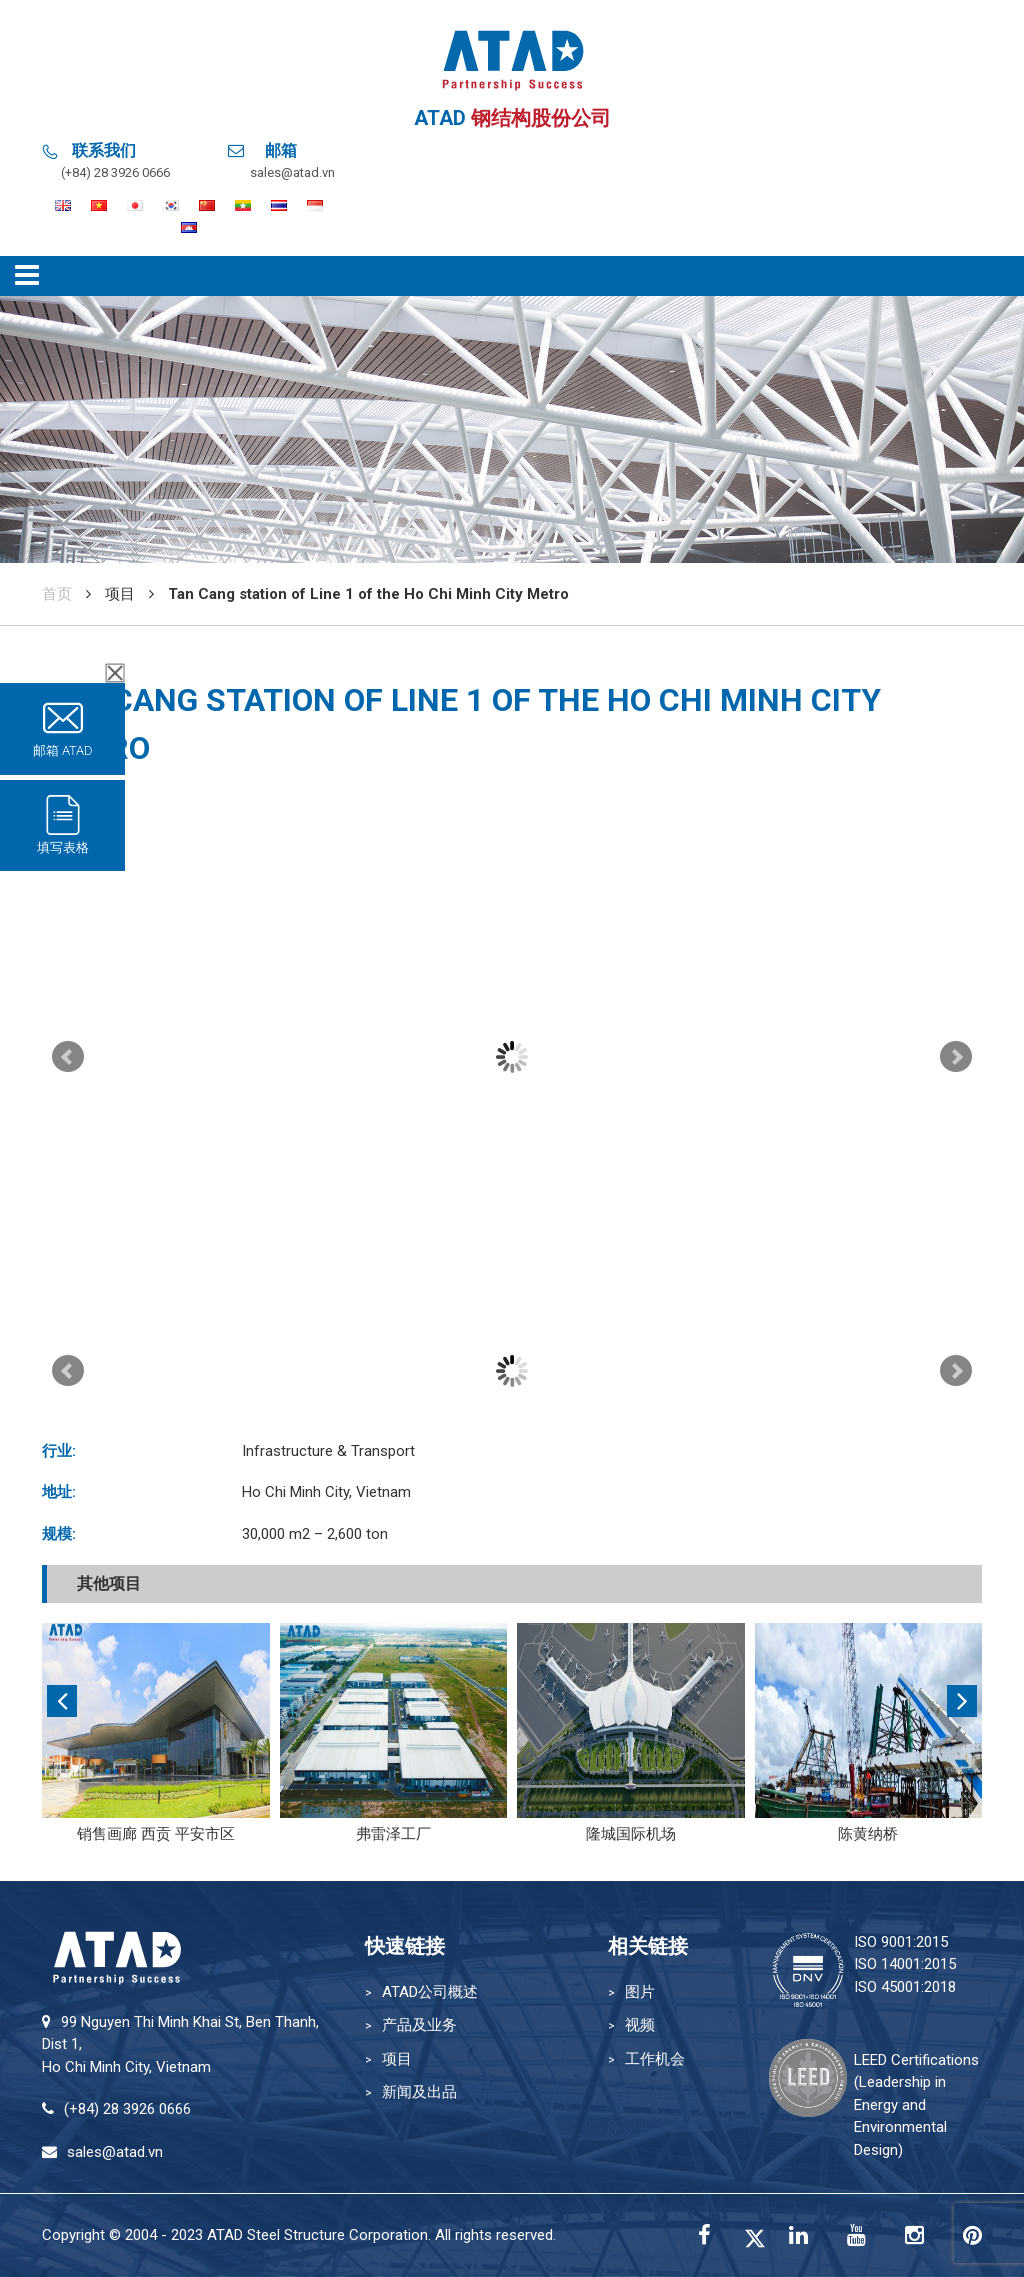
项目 (397, 2059)
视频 (640, 2025)
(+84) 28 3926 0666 (115, 172)
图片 (640, 1992)
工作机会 (655, 2059)
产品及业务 (419, 2025)
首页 (57, 594)
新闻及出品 (419, 2092)
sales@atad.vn (292, 172)
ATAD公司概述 (430, 1992)
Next (956, 1057)
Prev (68, 1057)
